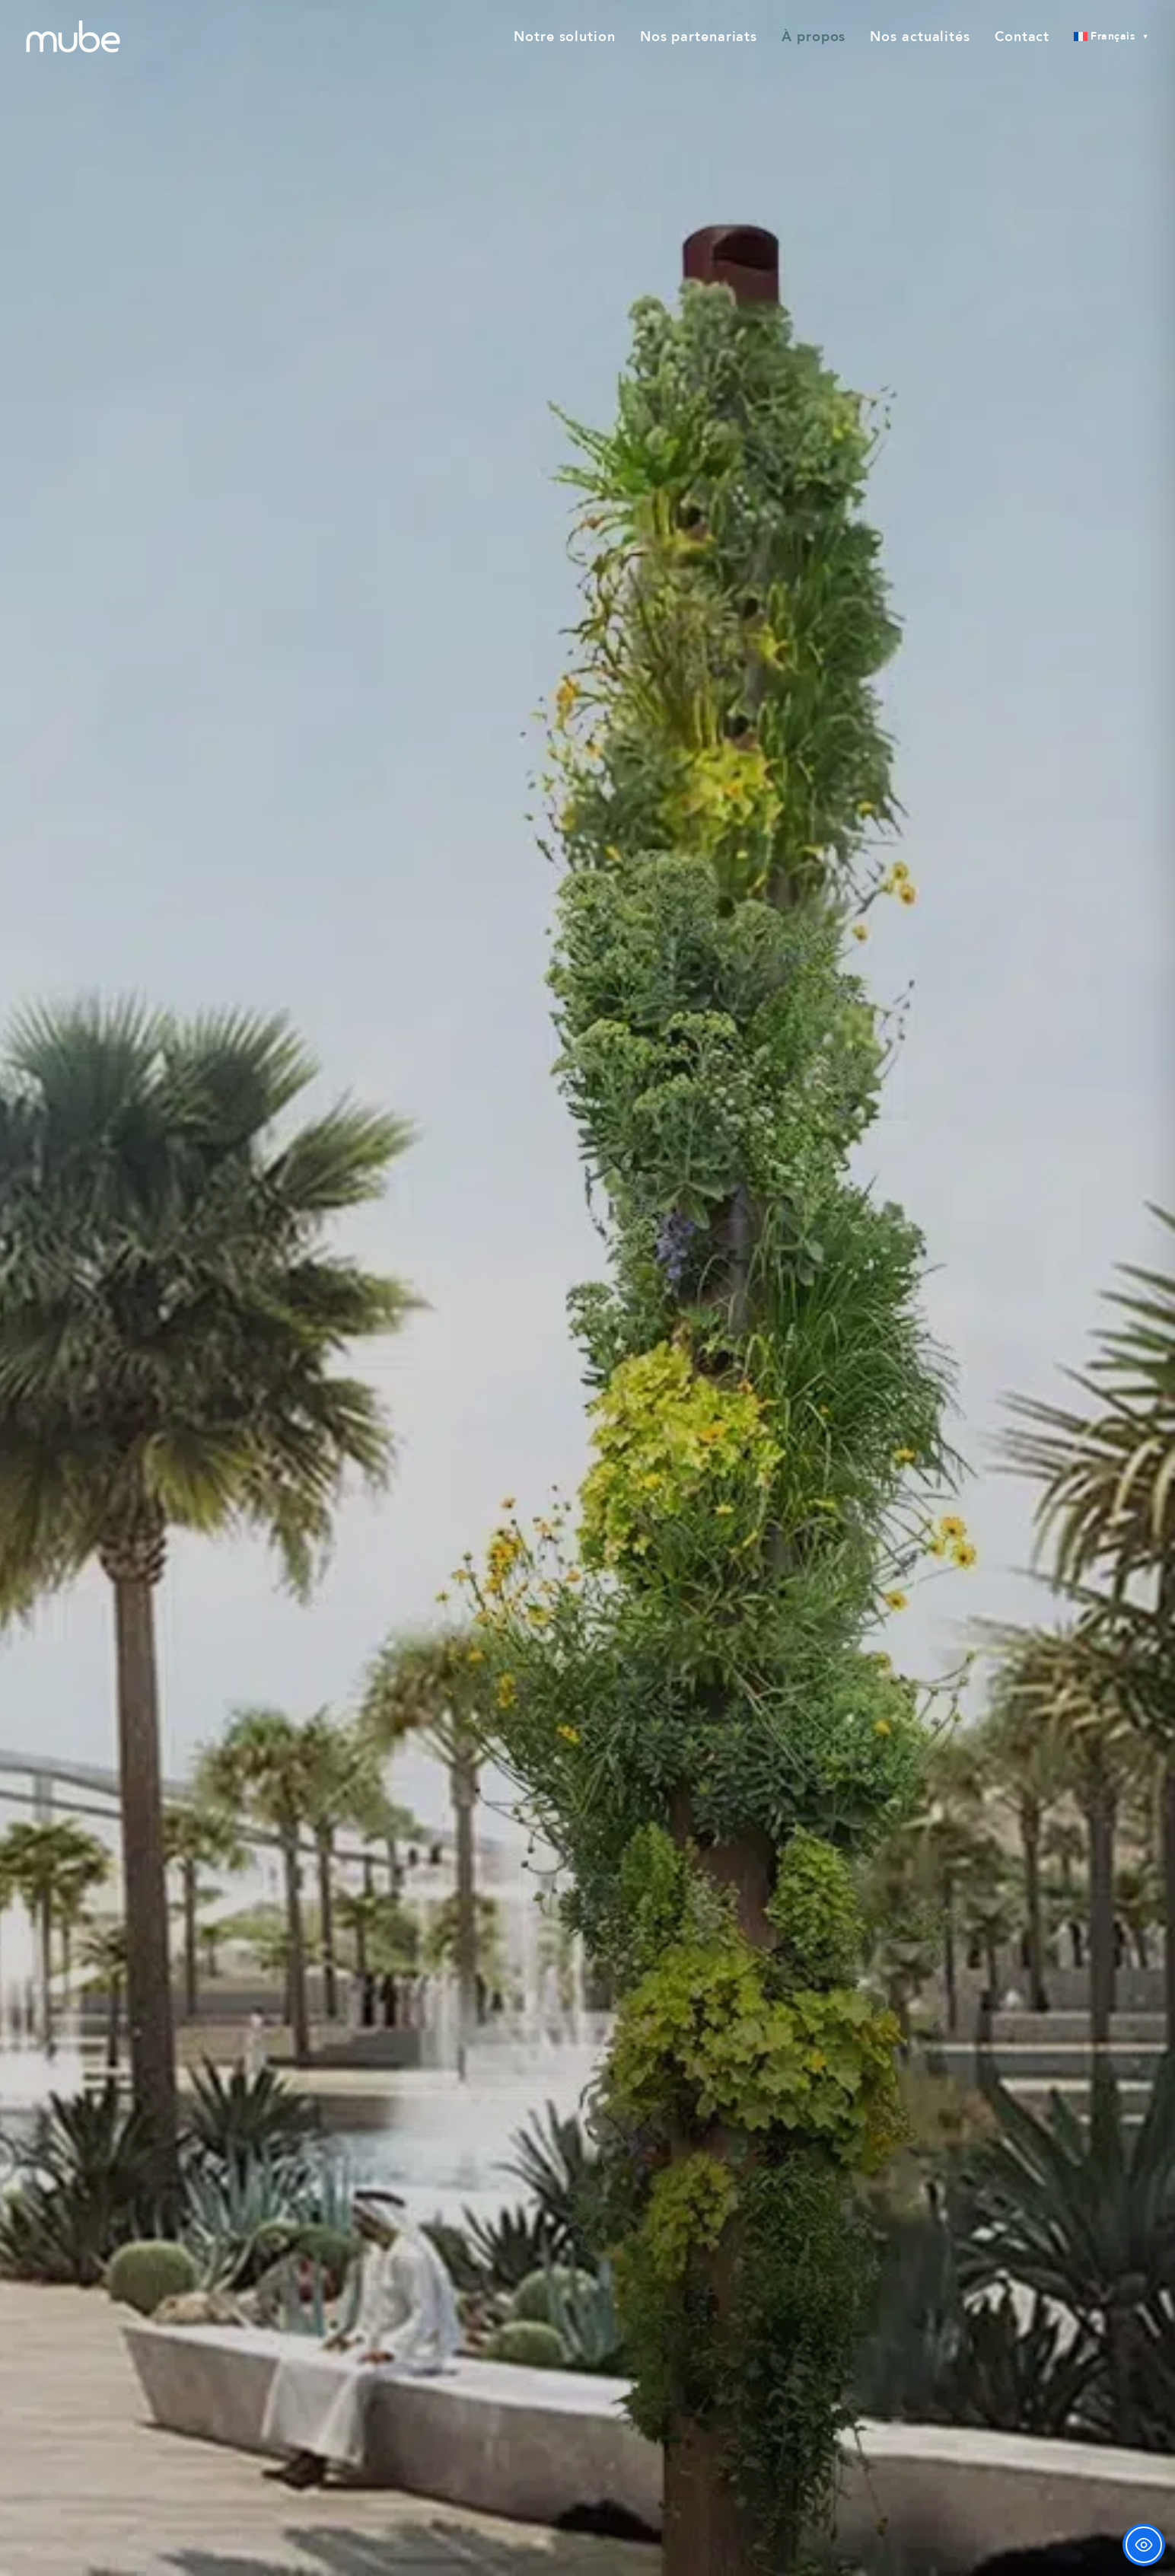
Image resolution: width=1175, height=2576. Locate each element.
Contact (1022, 36)
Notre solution (565, 36)
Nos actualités (920, 36)
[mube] (73, 37)
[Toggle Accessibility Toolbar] (1144, 2545)
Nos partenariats (698, 36)
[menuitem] (570, 37)
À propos (813, 36)
